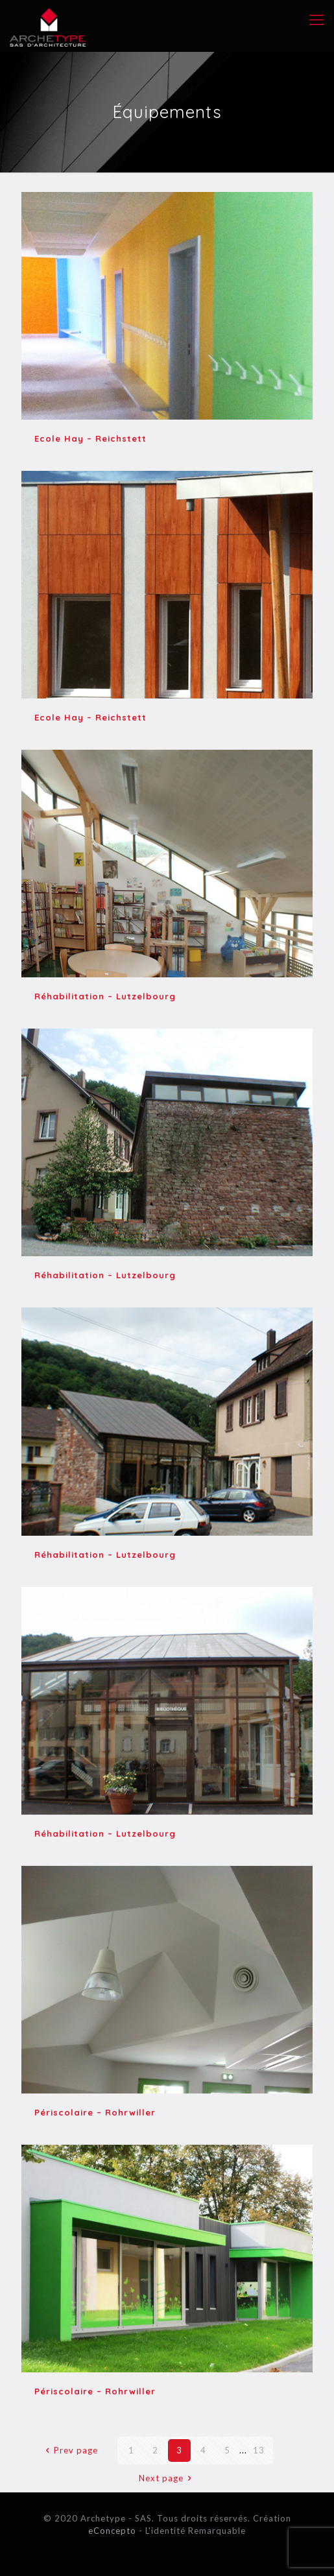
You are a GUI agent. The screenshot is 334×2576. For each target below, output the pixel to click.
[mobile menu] (316, 19)
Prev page (69, 2450)
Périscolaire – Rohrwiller (95, 2112)
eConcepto (113, 2530)
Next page (167, 2478)
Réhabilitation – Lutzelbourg (105, 996)
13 (259, 2450)
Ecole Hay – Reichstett (90, 438)
